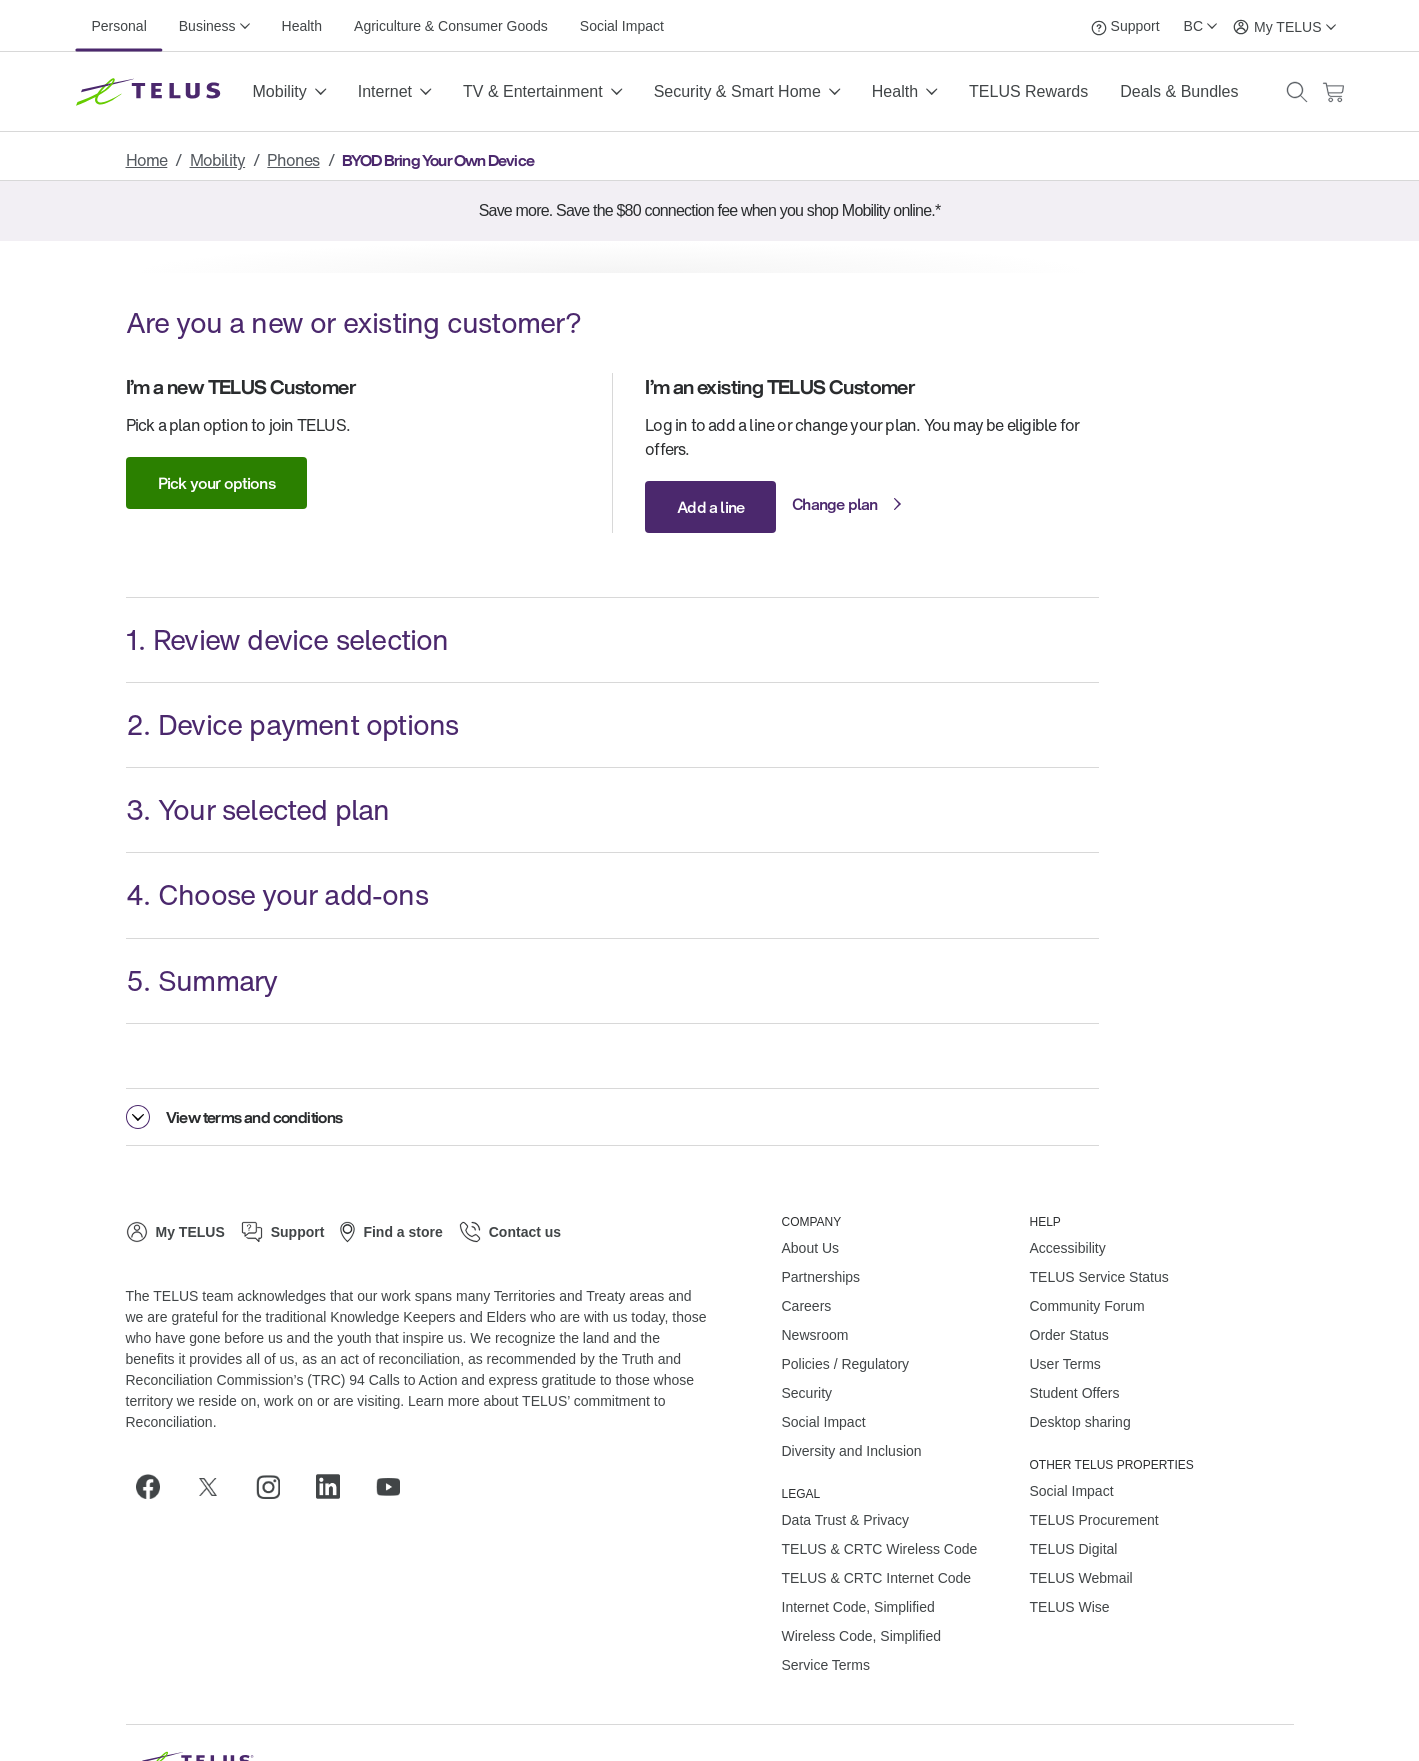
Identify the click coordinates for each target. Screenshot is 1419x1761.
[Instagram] (276, 1487)
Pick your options (216, 483)
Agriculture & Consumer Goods (451, 26)
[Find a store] (391, 1232)
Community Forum (1087, 1306)
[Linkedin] (336, 1487)
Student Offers (1075, 1393)
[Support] (1125, 25)
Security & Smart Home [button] (737, 91)
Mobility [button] (280, 91)
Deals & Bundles (1179, 91)
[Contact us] (510, 1232)
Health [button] (895, 91)
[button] (1297, 92)
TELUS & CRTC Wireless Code (880, 1549)
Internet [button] (385, 91)
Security (807, 1393)
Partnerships (821, 1277)
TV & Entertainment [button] (533, 91)
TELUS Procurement (1094, 1520)
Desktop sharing (1080, 1422)
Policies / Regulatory (846, 1364)
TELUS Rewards (1028, 91)
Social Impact (622, 26)
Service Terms (826, 1665)
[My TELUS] (1284, 25)
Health (302, 26)
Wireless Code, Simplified (862, 1636)
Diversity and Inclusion (852, 1451)
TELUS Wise (1070, 1607)
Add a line (710, 507)
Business (207, 26)
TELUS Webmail (1081, 1578)
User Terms (1065, 1364)
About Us (811, 1248)
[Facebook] (156, 1487)
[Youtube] (396, 1487)
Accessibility (1068, 1248)
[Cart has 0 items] (1333, 92)
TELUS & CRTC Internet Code (877, 1578)
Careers (807, 1306)
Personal (119, 26)
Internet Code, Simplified (858, 1607)
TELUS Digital (1074, 1549)
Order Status (1069, 1335)
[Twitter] (216, 1487)
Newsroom (815, 1335)
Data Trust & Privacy (846, 1520)
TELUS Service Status (1099, 1277)
